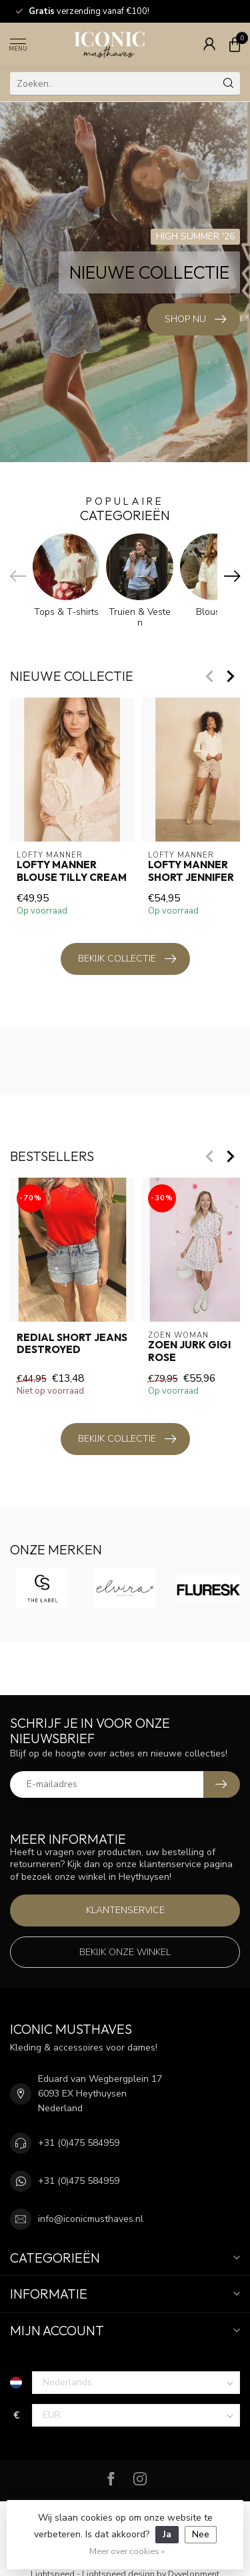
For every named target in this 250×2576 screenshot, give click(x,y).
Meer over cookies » (127, 2551)
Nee (200, 2534)
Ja (167, 2534)
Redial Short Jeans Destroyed (72, 1344)
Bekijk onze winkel (125, 1952)
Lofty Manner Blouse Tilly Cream (72, 871)
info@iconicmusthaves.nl (90, 2219)
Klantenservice (125, 1910)
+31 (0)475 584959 (78, 2143)
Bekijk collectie (127, 959)
